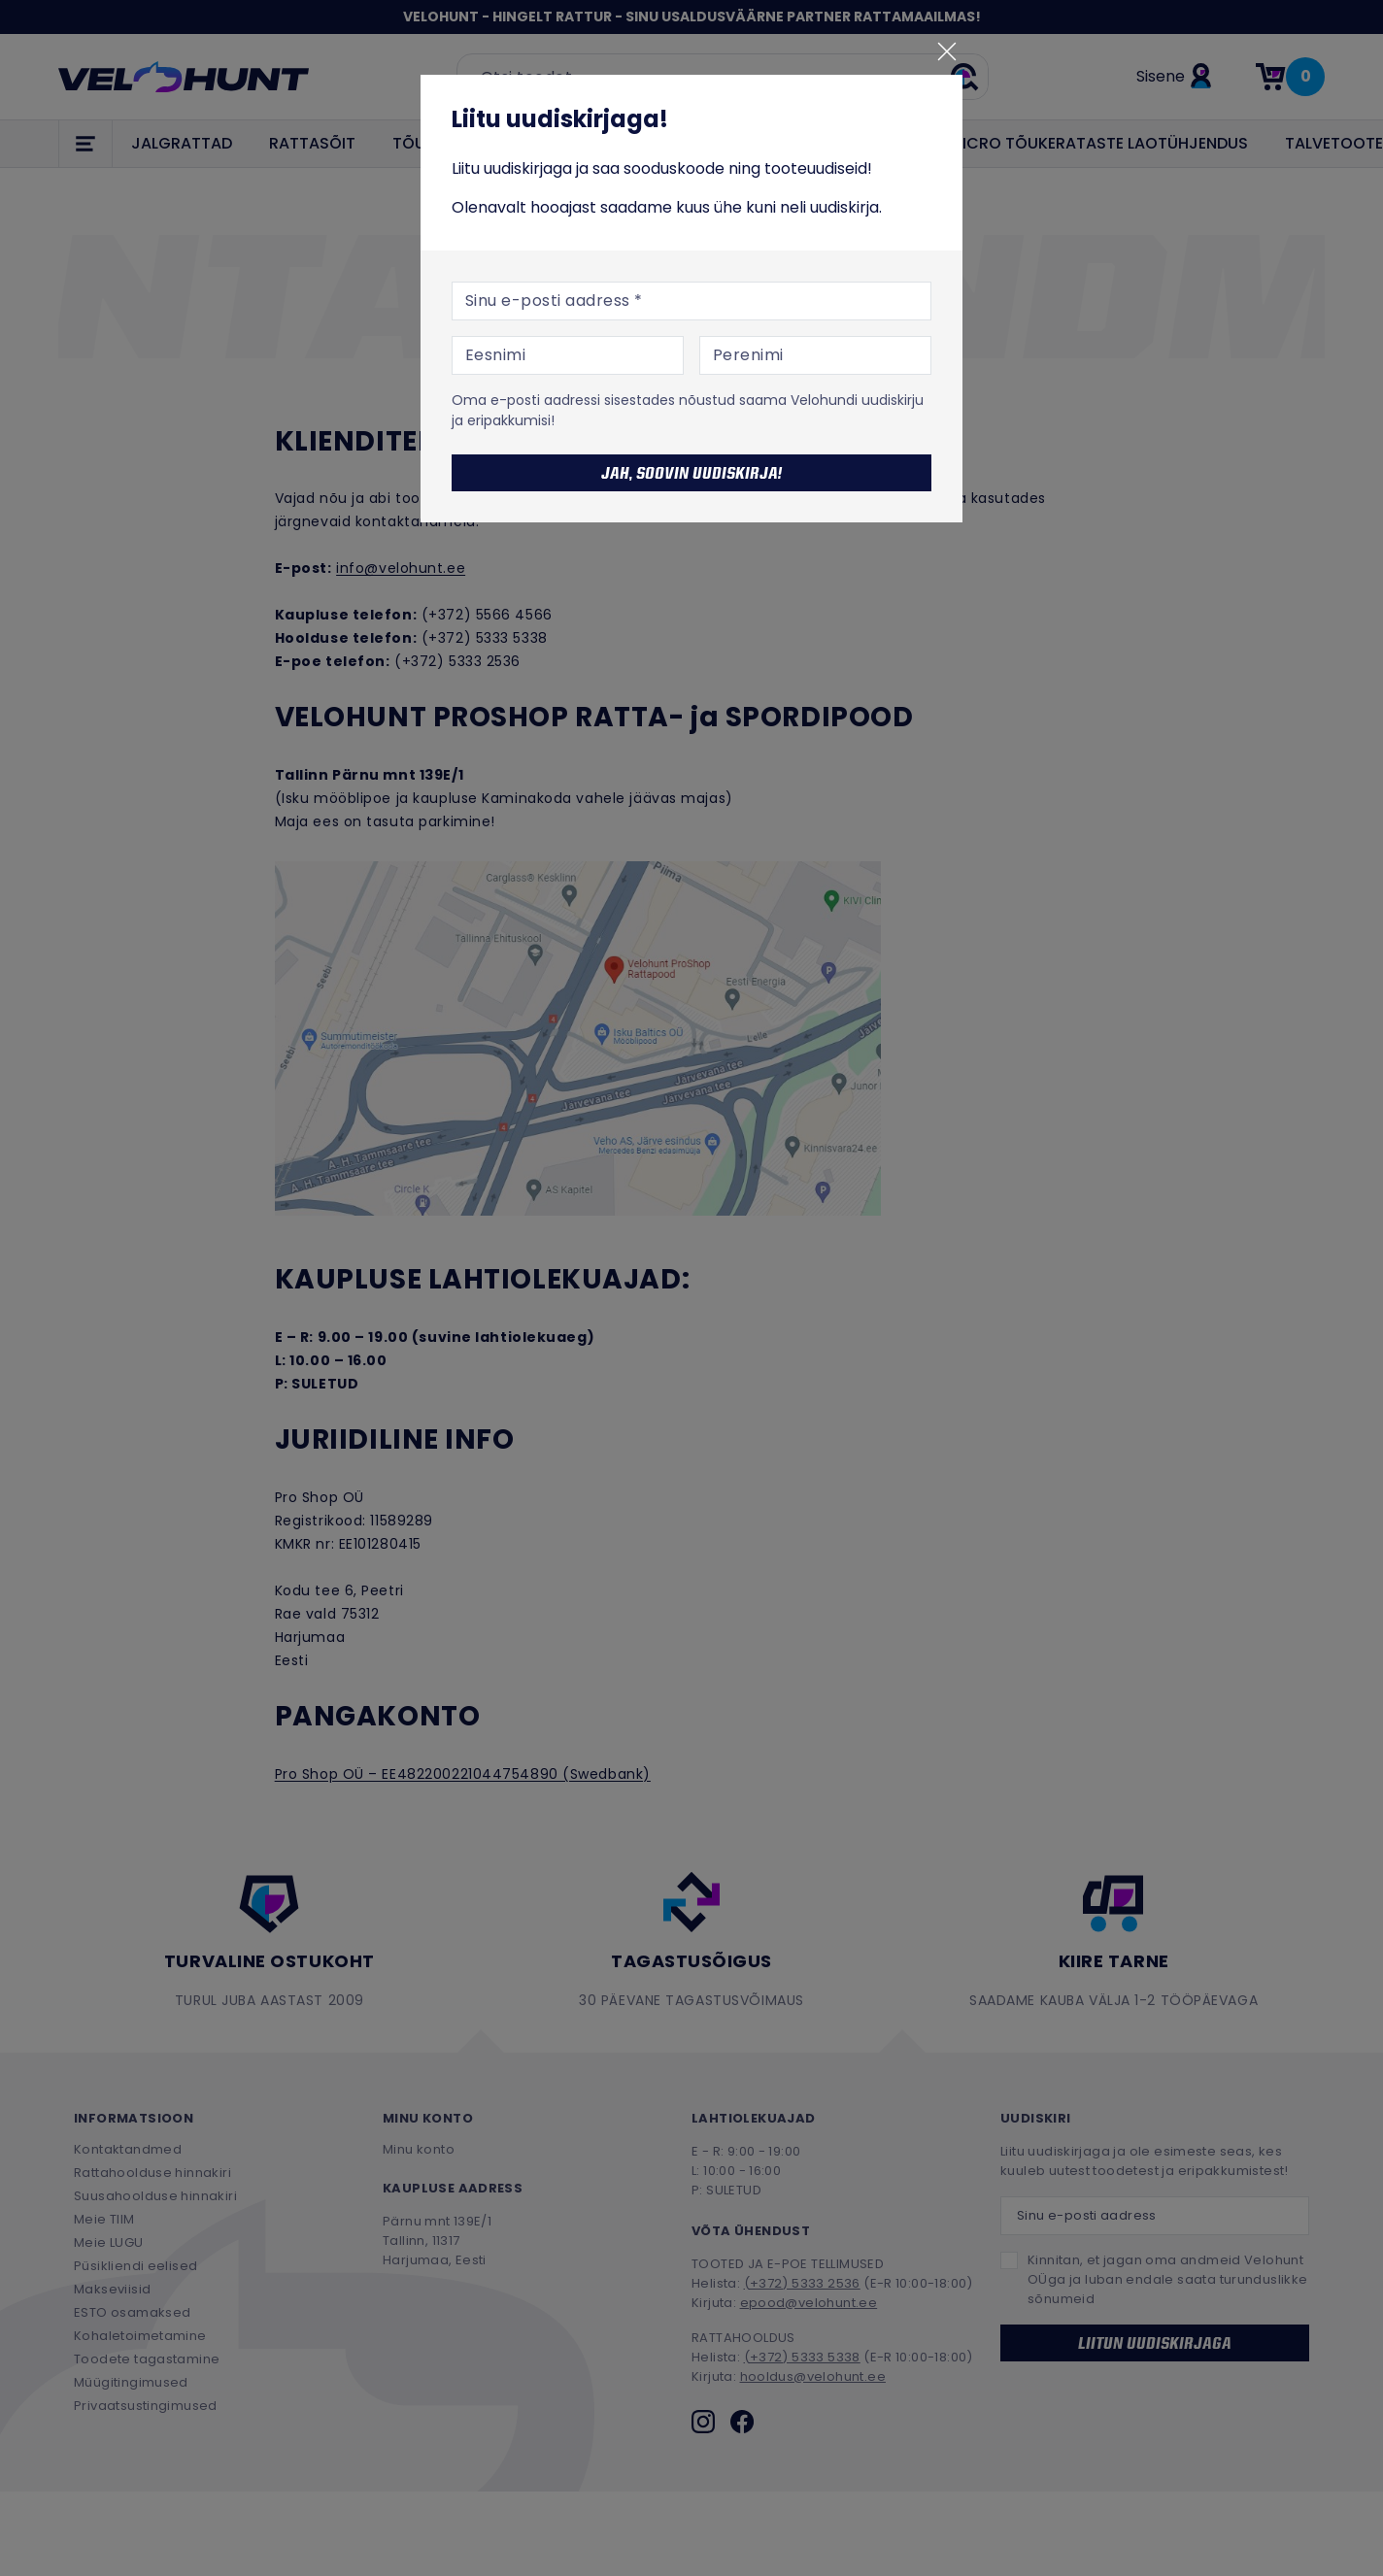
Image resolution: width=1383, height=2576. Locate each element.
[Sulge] (946, 51)
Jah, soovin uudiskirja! (691, 473)
